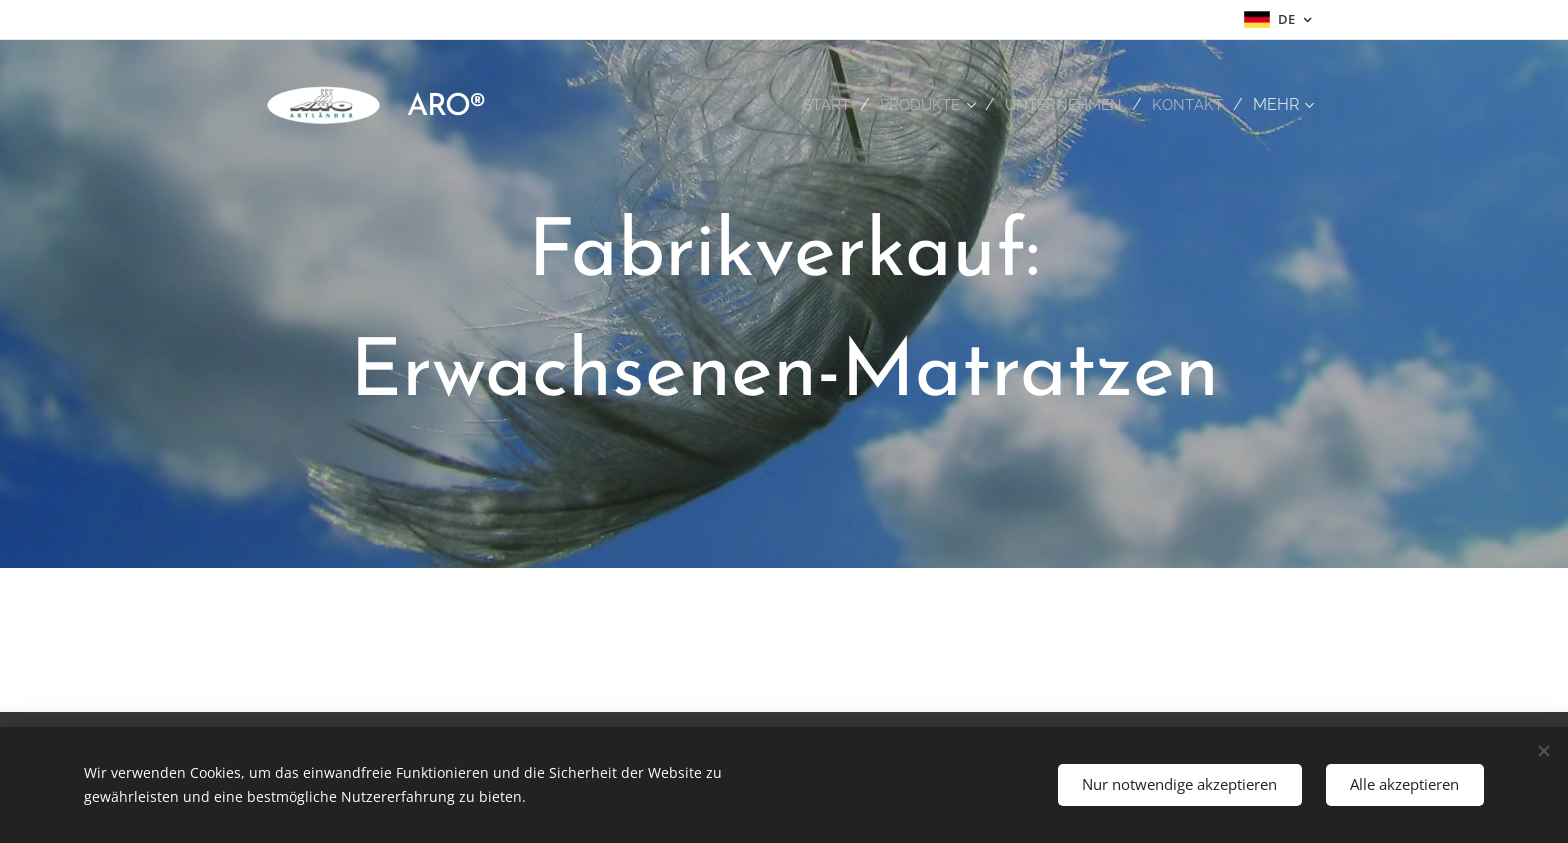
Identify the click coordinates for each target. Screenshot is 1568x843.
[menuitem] (816, 105)
